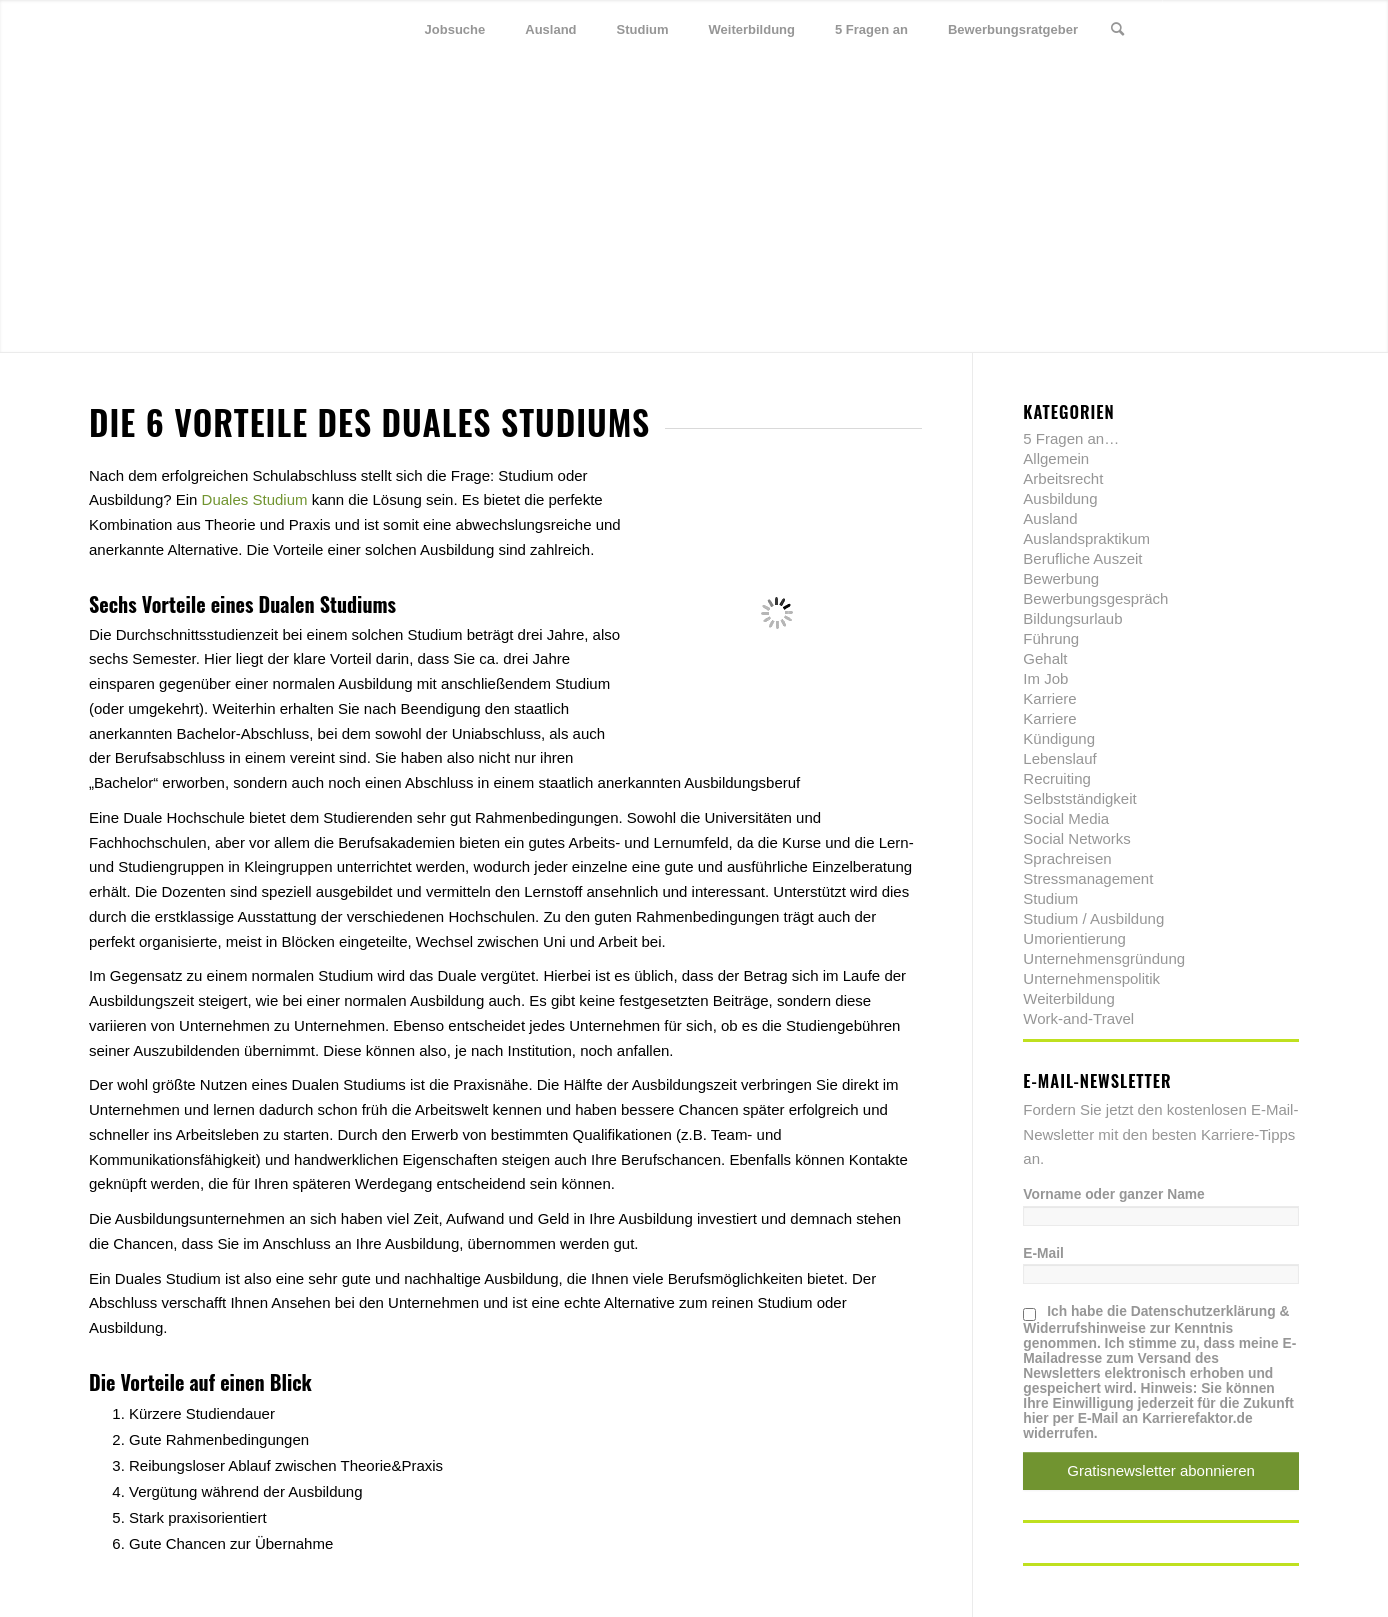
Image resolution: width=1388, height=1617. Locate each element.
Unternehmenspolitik (1091, 978)
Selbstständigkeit (1079, 798)
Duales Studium (255, 499)
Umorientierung (1074, 938)
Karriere (1049, 698)
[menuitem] (455, 30)
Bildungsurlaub (1072, 618)
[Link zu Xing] (1254, 29)
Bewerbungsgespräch (1095, 598)
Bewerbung (1061, 578)
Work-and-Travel (1078, 1018)
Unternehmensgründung (1104, 958)
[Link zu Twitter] (1194, 29)
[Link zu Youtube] (1284, 29)
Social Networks (1077, 838)
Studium (1050, 898)
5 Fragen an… (1071, 438)
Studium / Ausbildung (1093, 918)
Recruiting (1057, 778)
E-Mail (1043, 1253)
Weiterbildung (1068, 998)
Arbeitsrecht (1063, 478)
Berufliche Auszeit (1082, 558)
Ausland (1050, 518)
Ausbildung (1060, 498)
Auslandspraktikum (1086, 538)
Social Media (1066, 818)
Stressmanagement (1088, 878)
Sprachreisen (1067, 858)
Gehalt (1045, 658)
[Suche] (1117, 30)
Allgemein (1056, 458)
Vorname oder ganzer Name (1113, 1194)
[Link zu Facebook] (1224, 29)
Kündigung (1059, 738)
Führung (1051, 638)
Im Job (1045, 678)
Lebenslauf (1059, 758)
